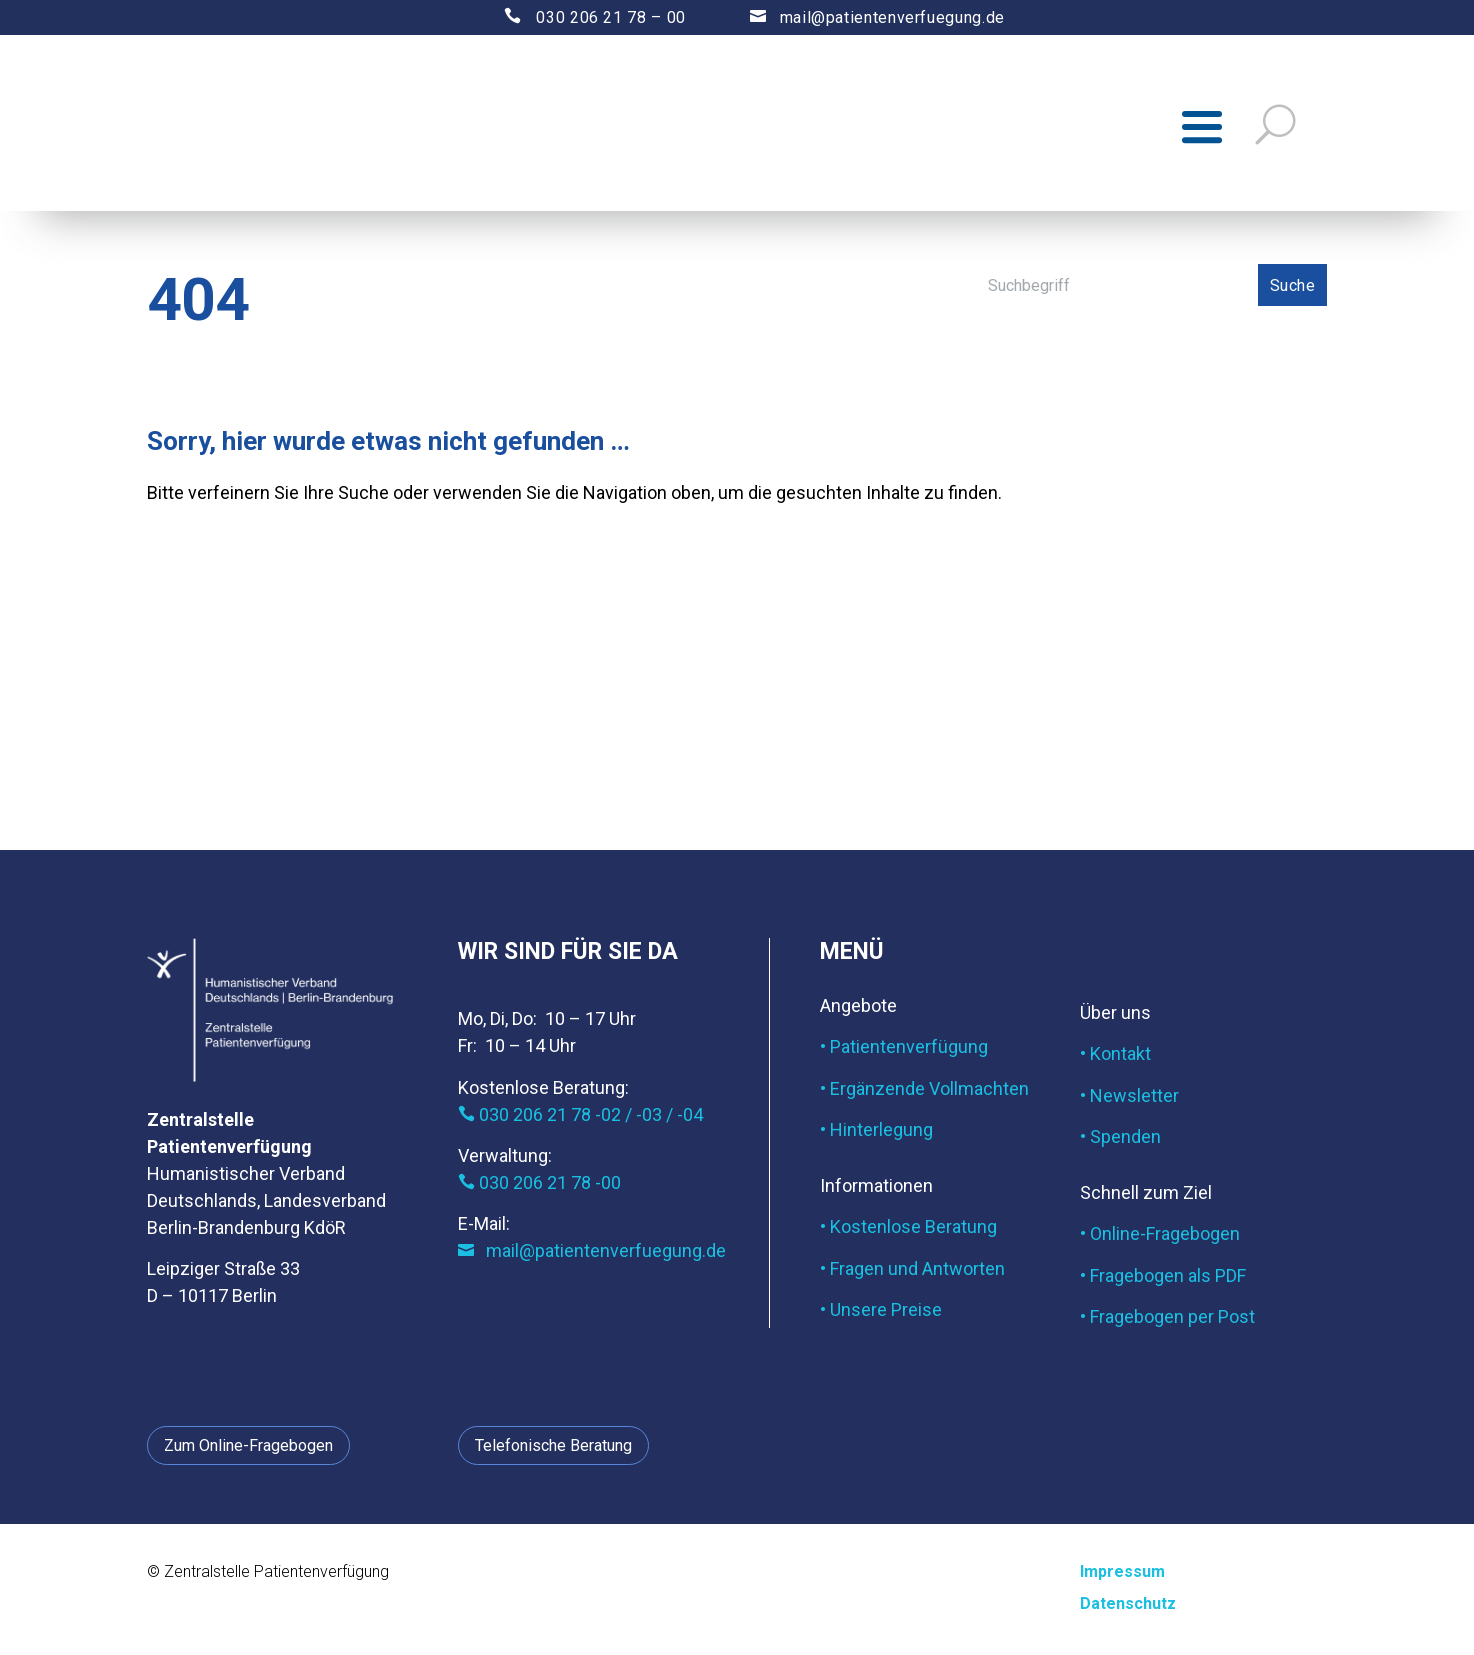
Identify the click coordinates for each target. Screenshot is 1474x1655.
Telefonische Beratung (553, 1449)
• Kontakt (1115, 1057)
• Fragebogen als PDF (1163, 1279)
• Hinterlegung (876, 1133)
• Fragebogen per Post (1167, 1320)
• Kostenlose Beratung (908, 1231)
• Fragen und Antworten (912, 1272)
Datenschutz (1128, 1607)
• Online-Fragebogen (1160, 1237)
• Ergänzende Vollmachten (924, 1092)
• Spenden (1120, 1140)
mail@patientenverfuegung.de (858, 17)
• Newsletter (1129, 1099)
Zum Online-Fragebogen (248, 1449)
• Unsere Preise (881, 1313)
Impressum (1122, 1576)
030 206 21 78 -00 (539, 1186)
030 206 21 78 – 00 (577, 17)
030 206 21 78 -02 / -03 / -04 (580, 1118)
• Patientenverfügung (904, 1051)
